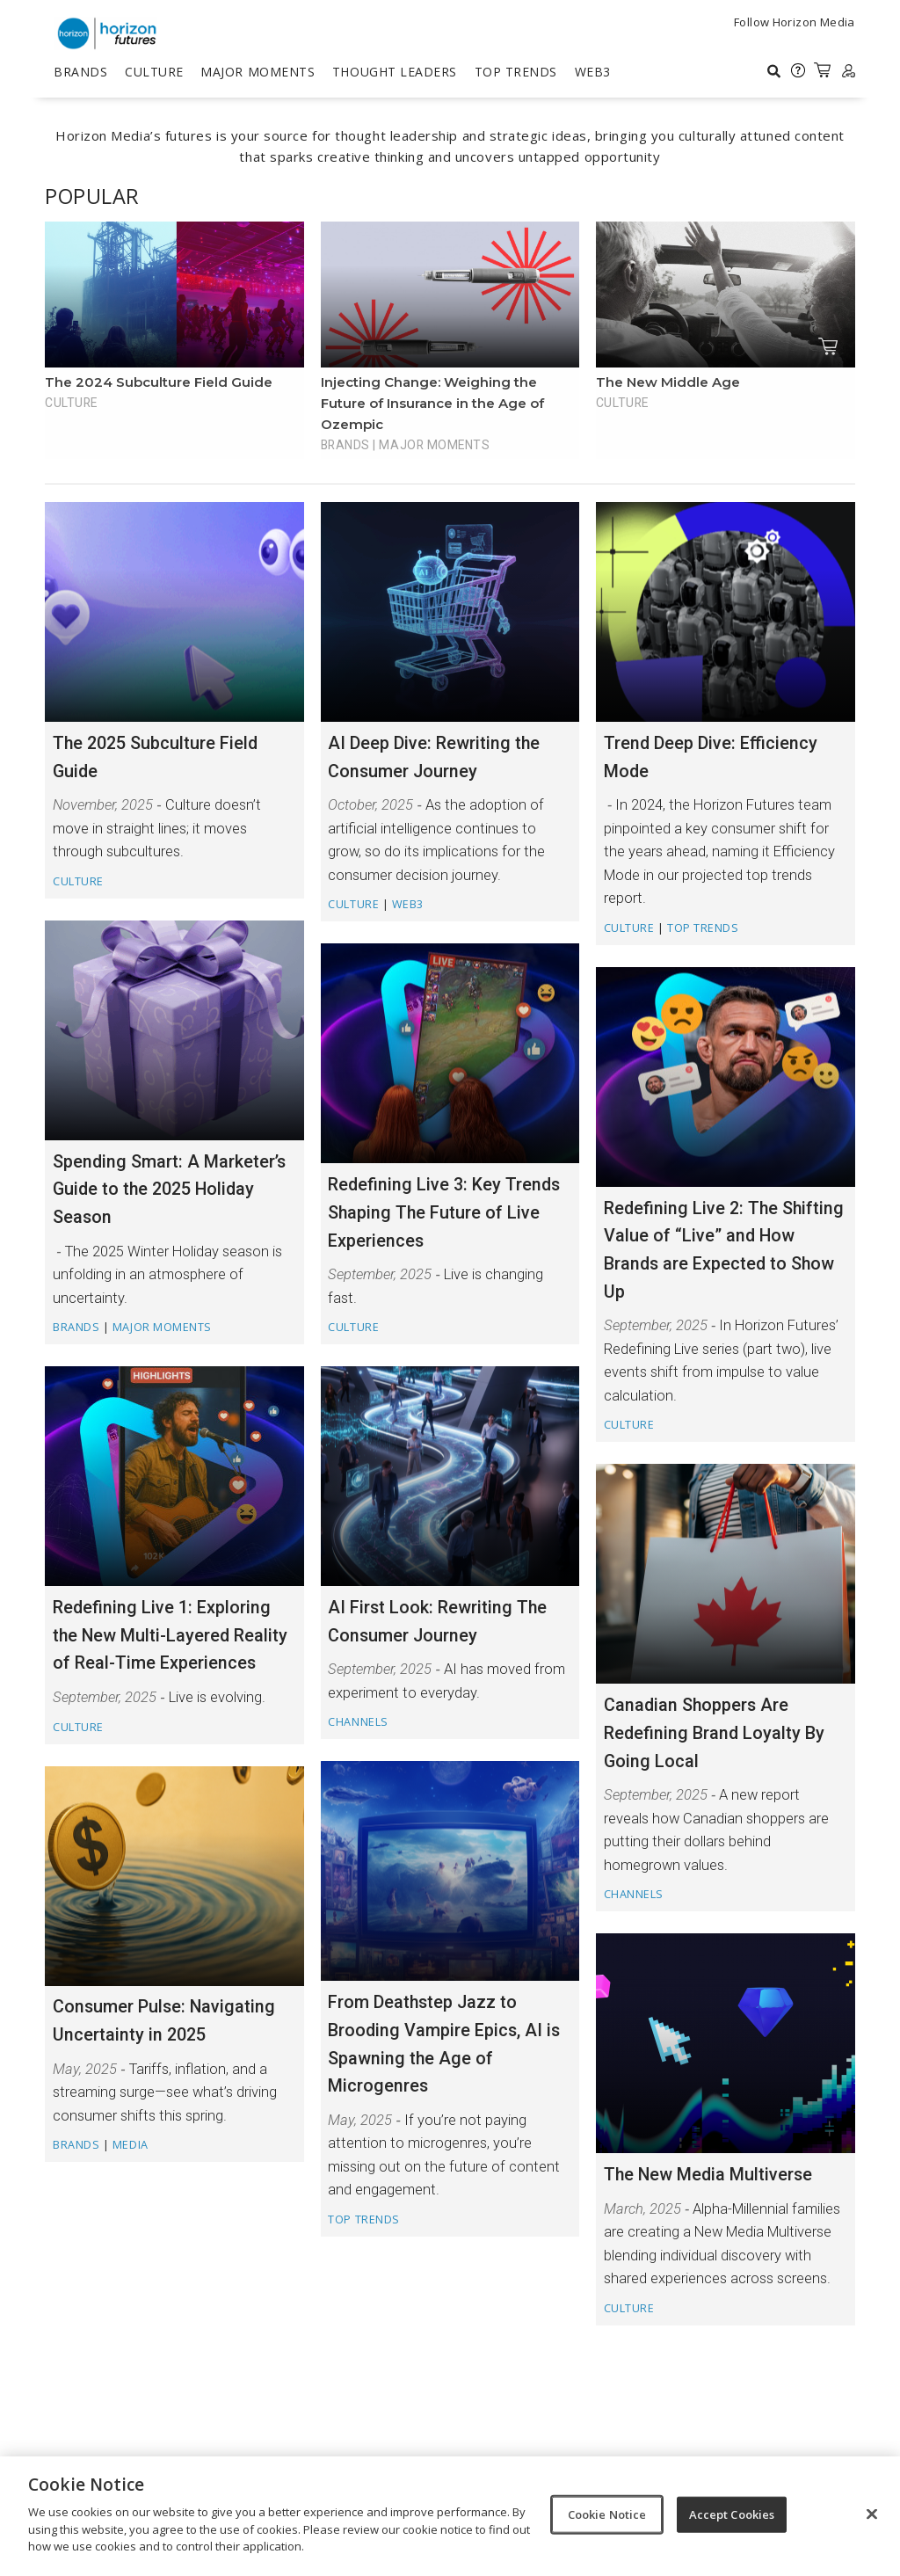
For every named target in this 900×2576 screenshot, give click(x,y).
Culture (154, 71)
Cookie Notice (607, 2513)
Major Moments (257, 71)
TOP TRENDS (516, 71)
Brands (80, 71)
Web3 (593, 71)
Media (130, 2144)
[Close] (872, 2513)
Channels (358, 1721)
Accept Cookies (732, 2513)
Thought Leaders (394, 71)
